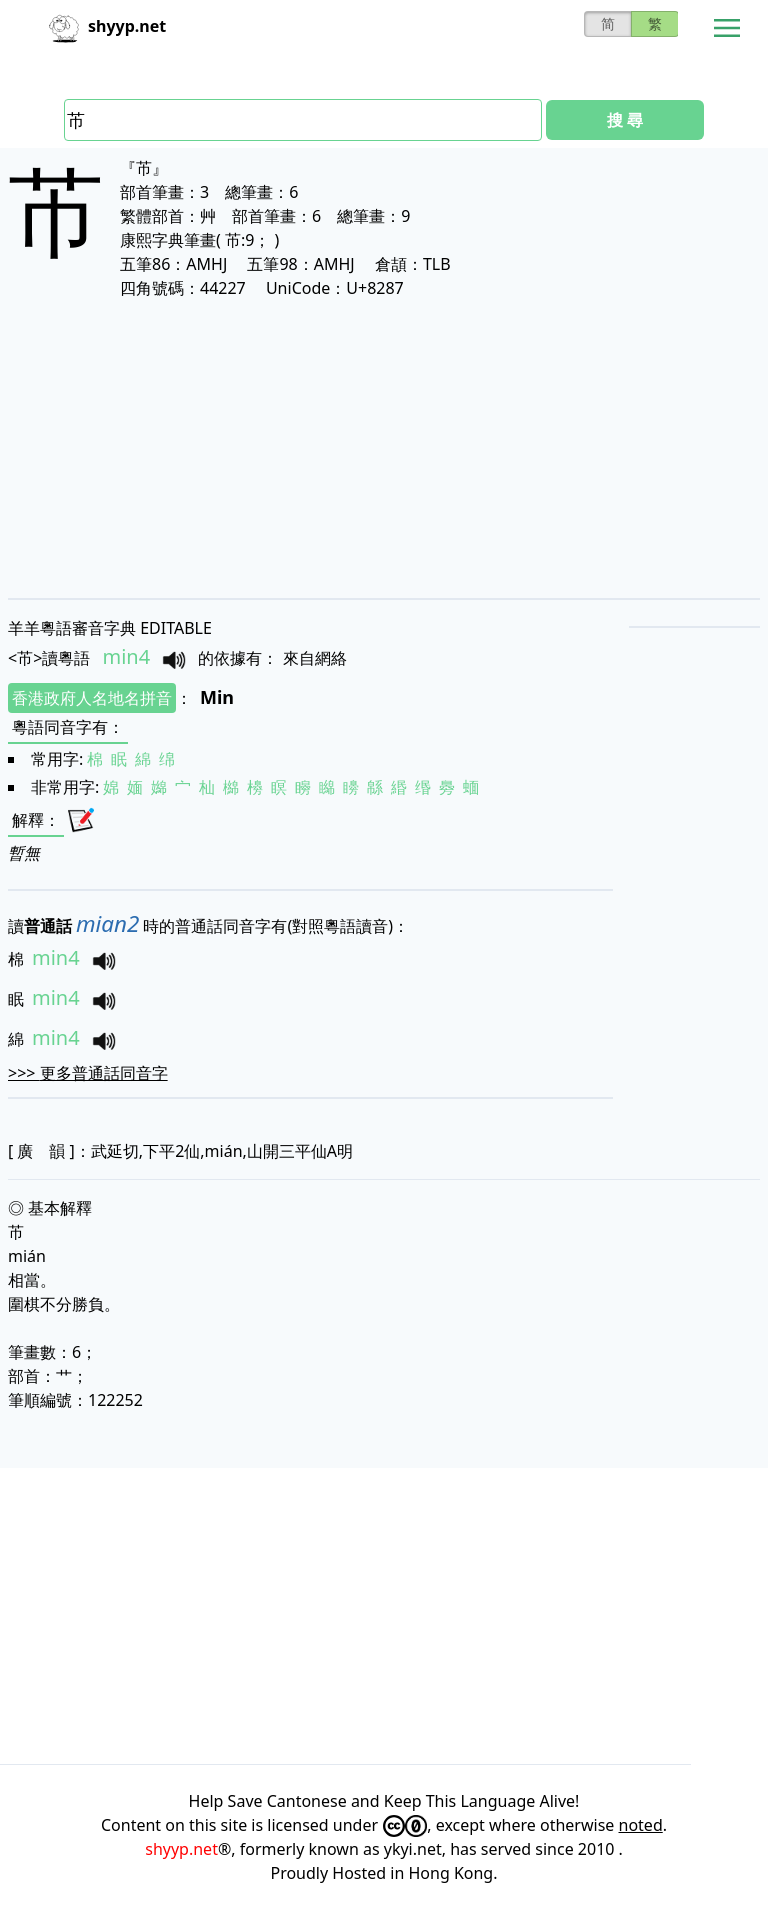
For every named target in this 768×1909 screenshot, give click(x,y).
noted (641, 1825)
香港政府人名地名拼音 (92, 698)
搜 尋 (625, 120)
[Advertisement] (384, 448)
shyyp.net (181, 1849)
